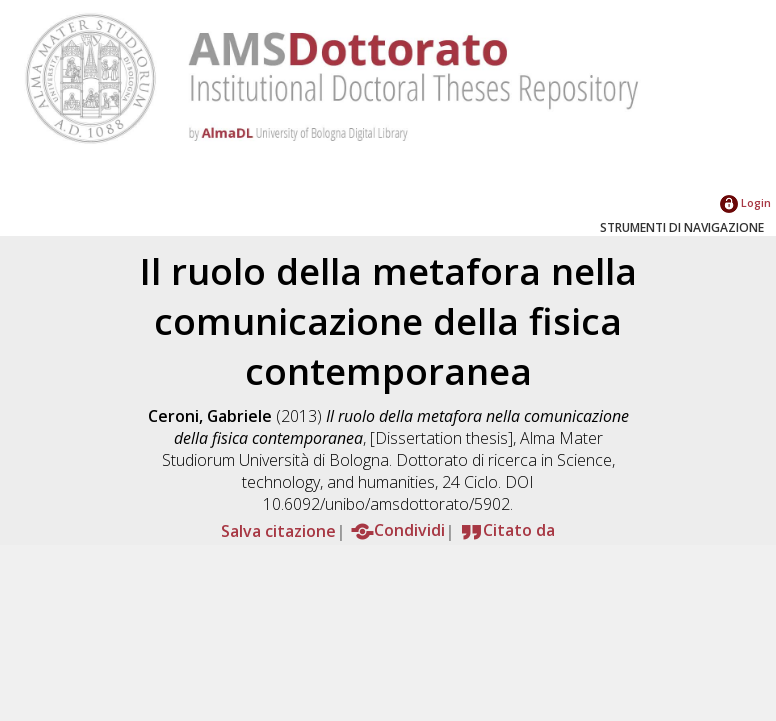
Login (745, 202)
